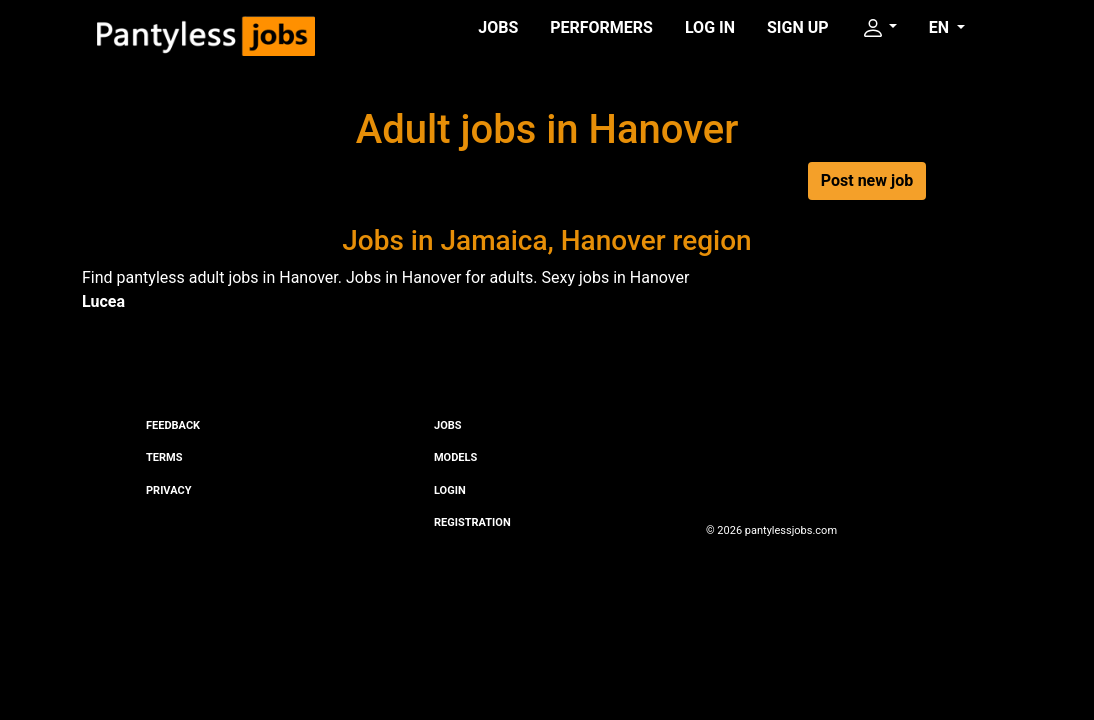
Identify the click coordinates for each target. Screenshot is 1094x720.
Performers (601, 27)
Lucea (103, 301)
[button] (879, 28)
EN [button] (941, 27)
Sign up (798, 27)
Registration (472, 522)
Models (455, 457)
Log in (710, 27)
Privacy (168, 490)
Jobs (498, 27)
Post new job (867, 180)
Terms (164, 457)
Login (450, 490)
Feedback (173, 425)
